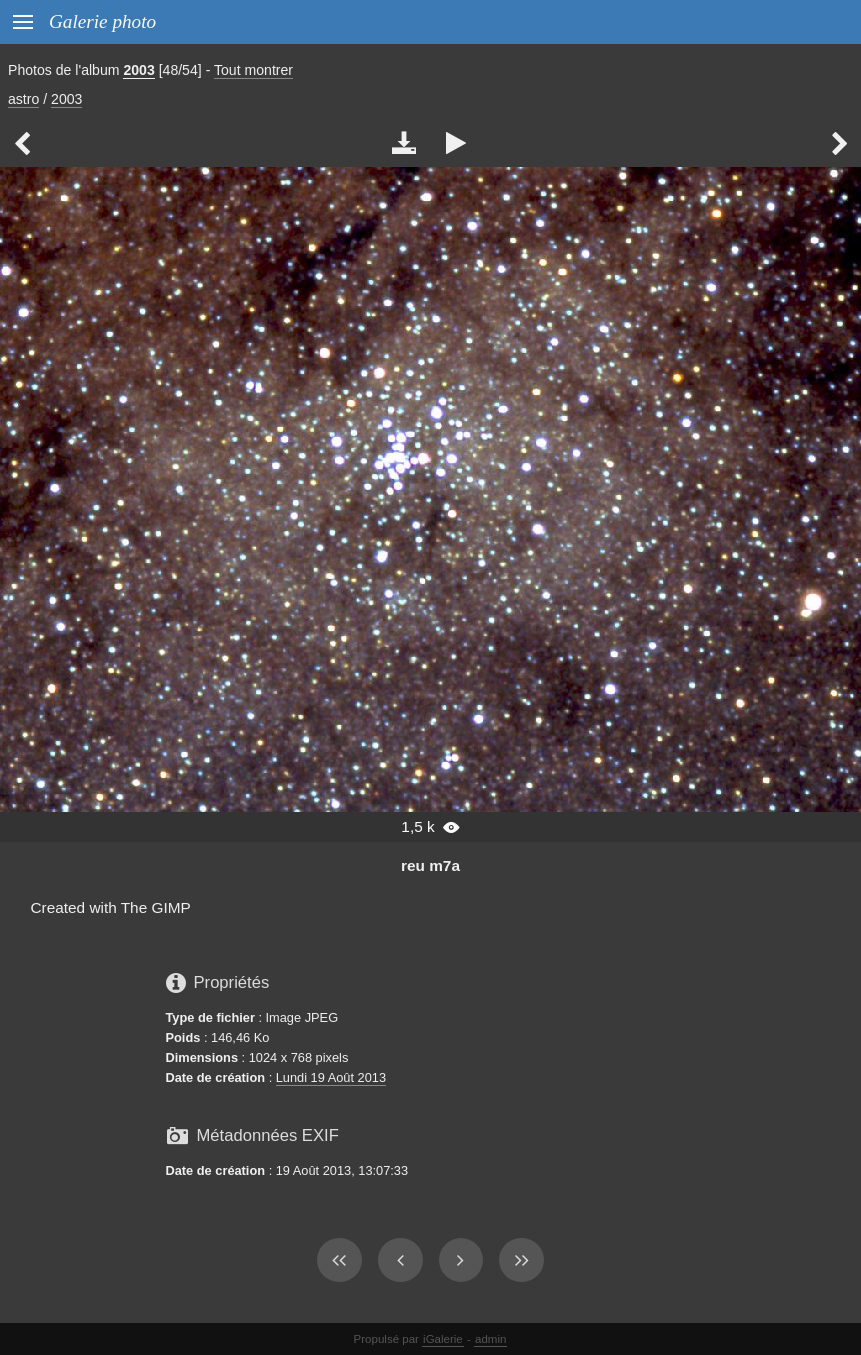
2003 (138, 70)
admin (490, 1339)
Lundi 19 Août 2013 (331, 1077)
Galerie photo (102, 21)
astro (23, 99)
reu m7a (430, 865)
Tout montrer (253, 70)
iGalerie (443, 1339)
